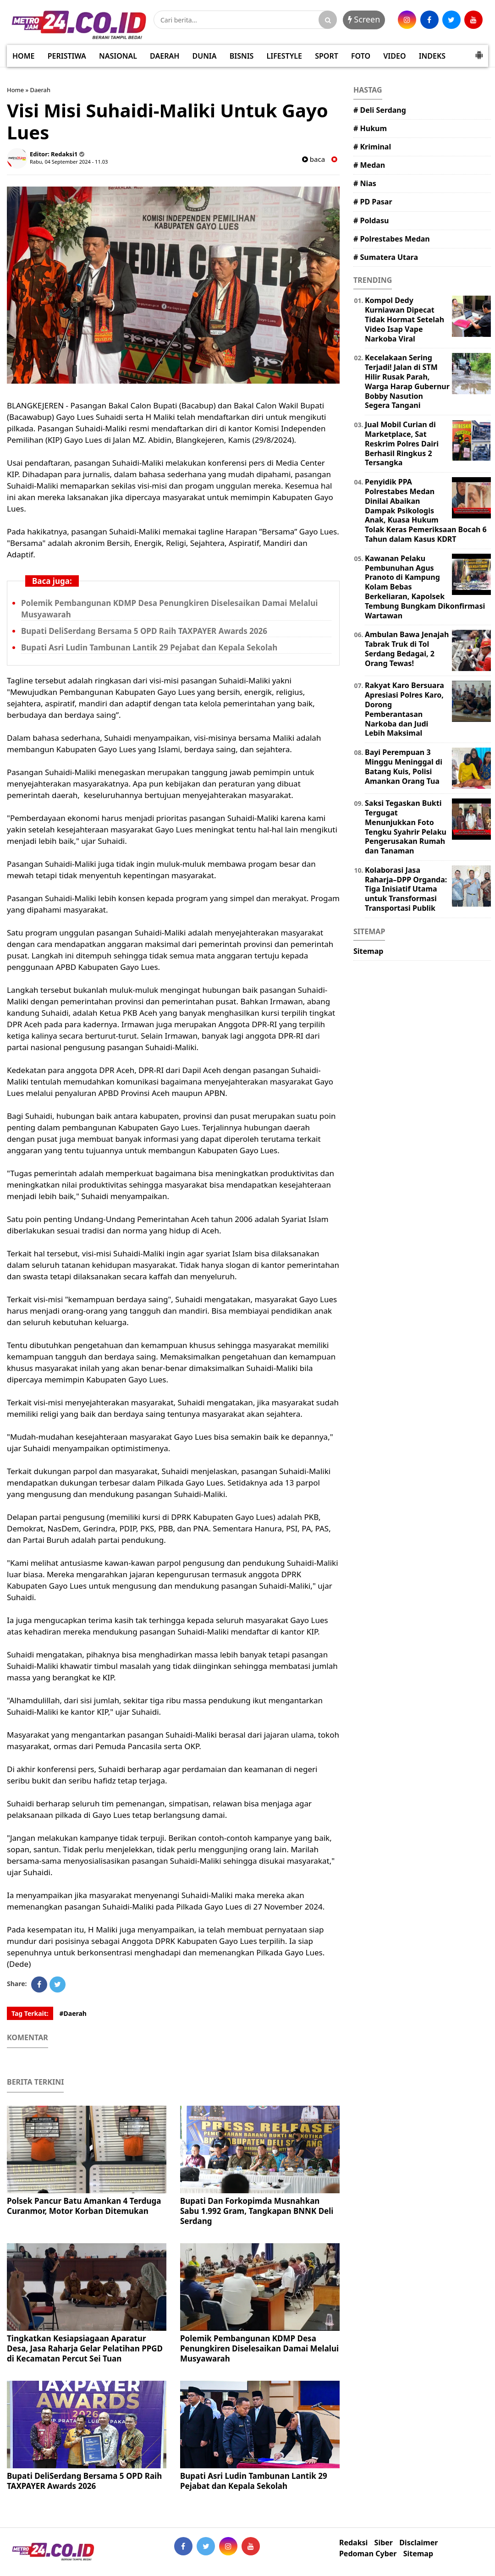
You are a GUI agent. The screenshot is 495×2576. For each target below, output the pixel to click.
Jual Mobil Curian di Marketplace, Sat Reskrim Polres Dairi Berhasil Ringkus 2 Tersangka (402, 443)
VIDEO (394, 56)
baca (313, 159)
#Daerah (73, 2013)
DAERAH (164, 56)
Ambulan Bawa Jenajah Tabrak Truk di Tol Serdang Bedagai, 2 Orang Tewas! (407, 648)
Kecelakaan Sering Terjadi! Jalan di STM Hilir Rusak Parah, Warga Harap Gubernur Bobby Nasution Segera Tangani (407, 381)
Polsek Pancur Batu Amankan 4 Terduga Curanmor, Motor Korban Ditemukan (84, 2206)
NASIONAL (118, 56)
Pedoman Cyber (368, 2554)
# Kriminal (372, 147)
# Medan (369, 165)
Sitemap (368, 951)
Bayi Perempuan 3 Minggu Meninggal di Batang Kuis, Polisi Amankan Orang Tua (403, 766)
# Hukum (370, 128)
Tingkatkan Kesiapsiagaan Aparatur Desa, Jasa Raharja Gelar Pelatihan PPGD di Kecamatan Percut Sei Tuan (85, 2348)
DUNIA (204, 56)
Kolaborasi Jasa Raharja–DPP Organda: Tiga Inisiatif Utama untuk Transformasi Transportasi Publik (406, 889)
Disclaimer (418, 2543)
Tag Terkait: (30, 2013)
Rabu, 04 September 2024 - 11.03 (69, 161)
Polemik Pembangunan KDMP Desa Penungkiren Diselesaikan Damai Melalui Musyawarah (259, 2348)
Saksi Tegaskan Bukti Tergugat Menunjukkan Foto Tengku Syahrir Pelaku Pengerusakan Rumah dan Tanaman (405, 827)
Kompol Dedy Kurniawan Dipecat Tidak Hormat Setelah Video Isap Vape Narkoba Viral (404, 319)
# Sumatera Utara (385, 257)
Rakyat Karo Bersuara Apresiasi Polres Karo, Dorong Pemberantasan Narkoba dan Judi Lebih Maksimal (404, 709)
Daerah (40, 90)
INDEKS (432, 56)
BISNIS (242, 56)
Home (15, 90)
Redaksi (353, 2543)
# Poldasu (371, 220)
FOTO (360, 56)
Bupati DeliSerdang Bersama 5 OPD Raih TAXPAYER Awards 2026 (144, 631)
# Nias (364, 183)
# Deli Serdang (379, 110)
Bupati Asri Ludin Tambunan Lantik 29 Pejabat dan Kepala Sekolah (149, 647)
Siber (383, 2543)
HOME (23, 56)
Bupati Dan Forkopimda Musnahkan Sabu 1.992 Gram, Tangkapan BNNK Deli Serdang (256, 2211)
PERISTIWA (67, 56)
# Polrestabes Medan (391, 239)
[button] (479, 51)
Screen (364, 19)
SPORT (326, 56)
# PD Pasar (372, 202)
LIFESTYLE (284, 56)
